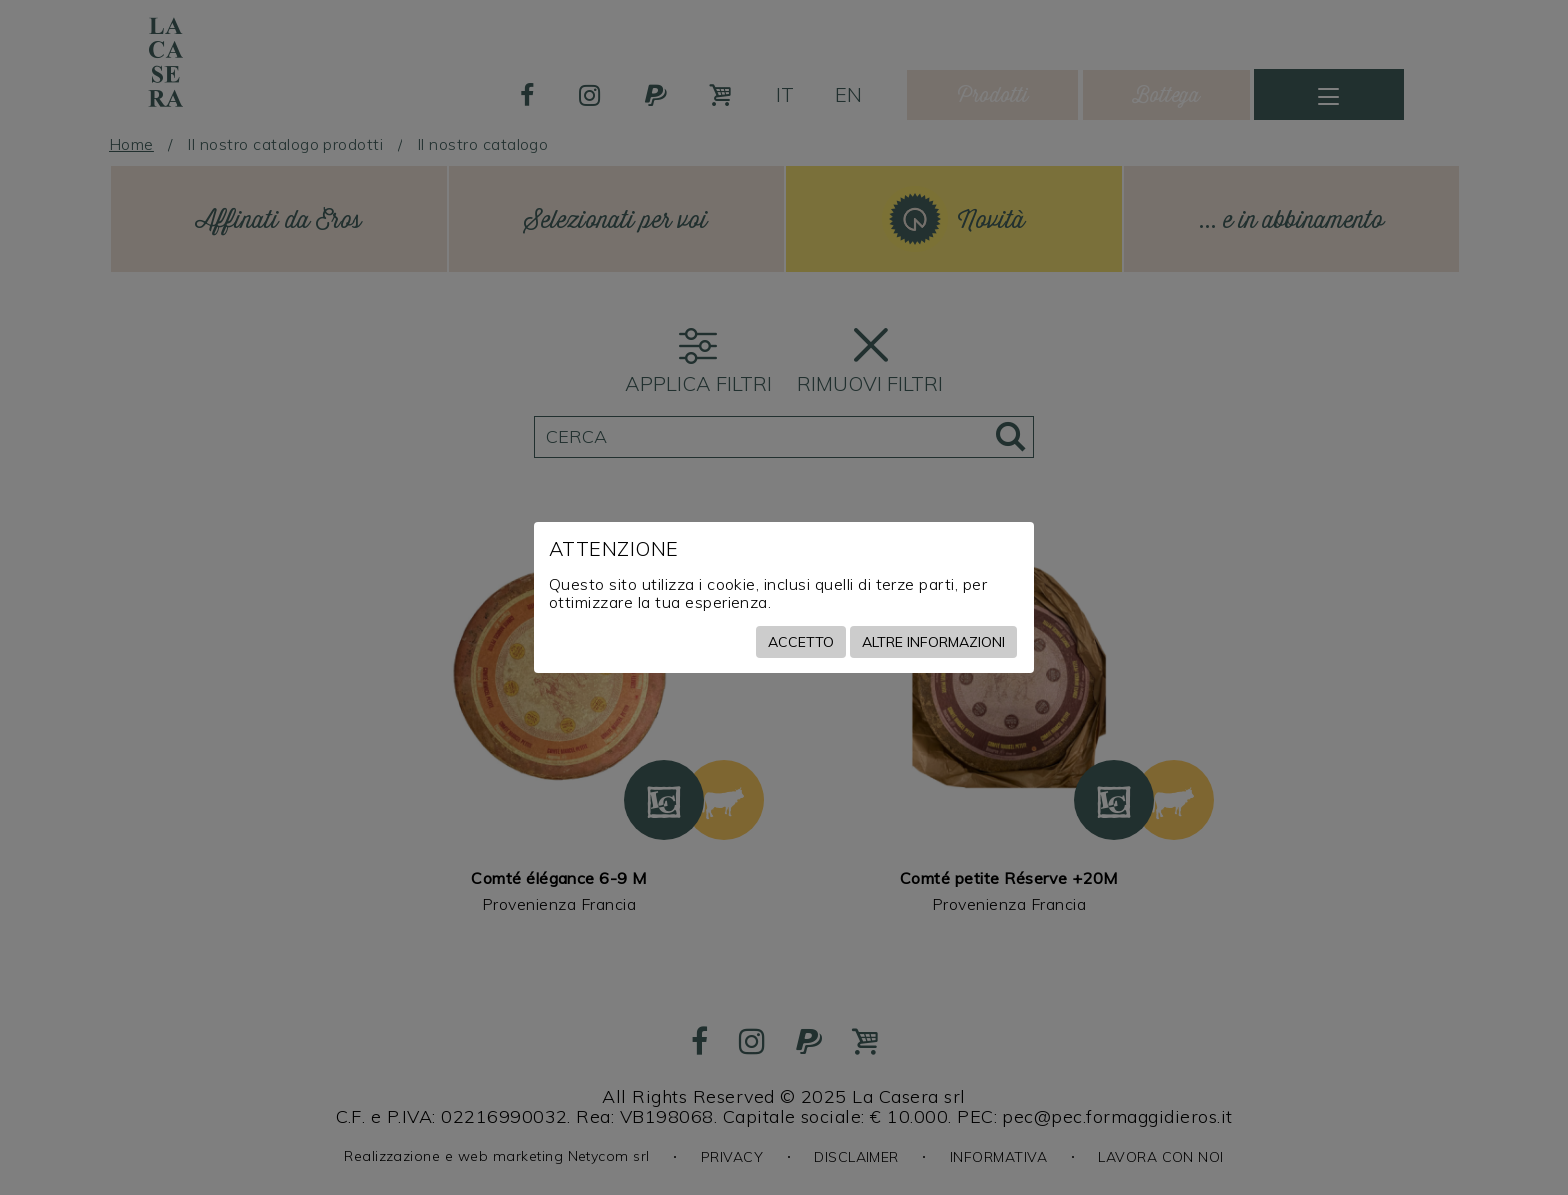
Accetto (801, 642)
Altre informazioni (933, 642)
